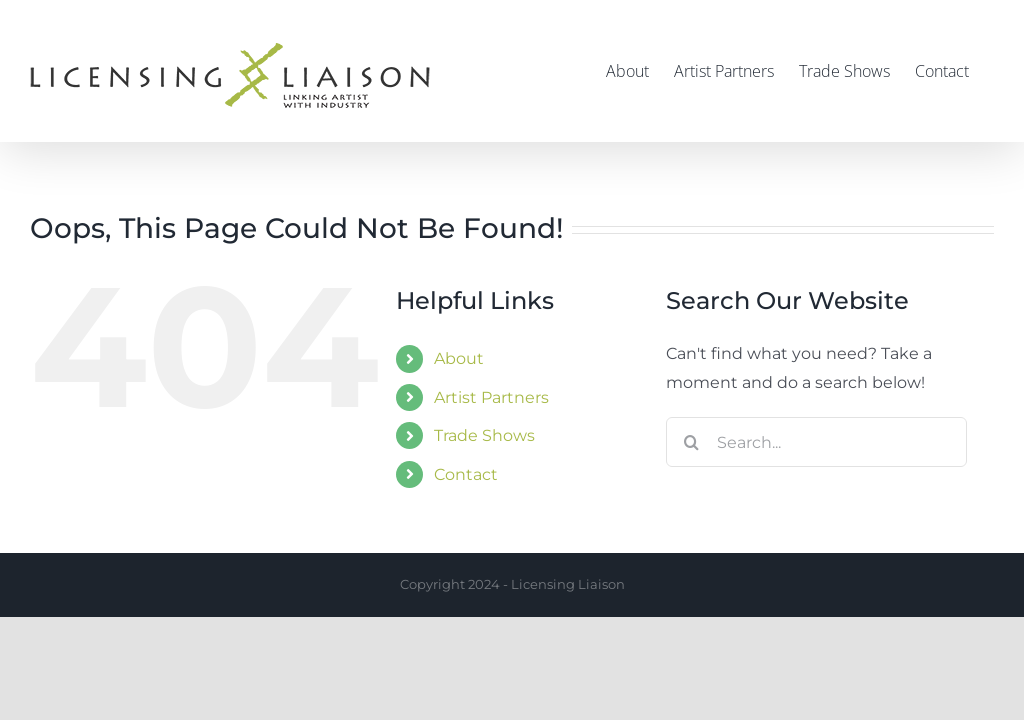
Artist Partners (491, 397)
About (459, 358)
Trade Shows (484, 435)
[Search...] (816, 442)
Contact (466, 474)
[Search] (691, 442)
